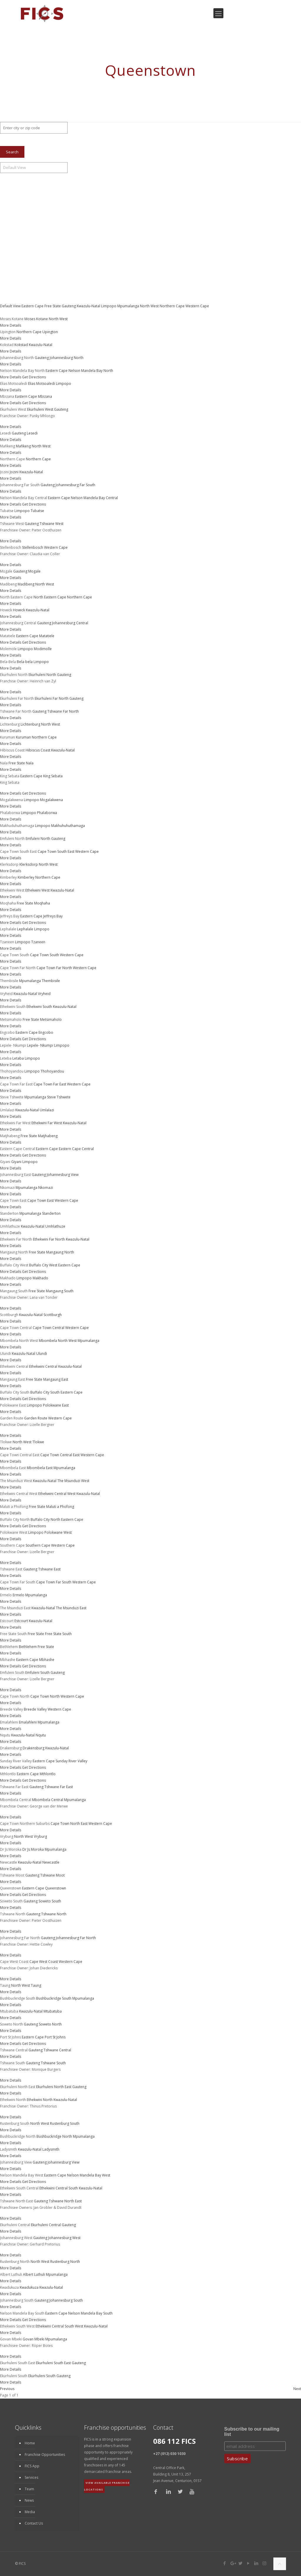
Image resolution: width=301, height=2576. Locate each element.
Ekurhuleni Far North (51, 698)
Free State (53, 305)
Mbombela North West (58, 1340)
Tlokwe (38, 1441)
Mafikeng (23, 446)
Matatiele (46, 635)
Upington (50, 331)
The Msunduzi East (71, 1607)
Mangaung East (55, 1379)
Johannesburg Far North (76, 1937)
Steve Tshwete (59, 1097)
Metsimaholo (51, 1019)
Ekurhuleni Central (46, 2224)
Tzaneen (38, 941)
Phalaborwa (47, 812)
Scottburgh (53, 1314)
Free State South (58, 1633)
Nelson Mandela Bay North (90, 370)
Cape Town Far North (54, 967)
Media (30, 2511)
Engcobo (46, 1032)
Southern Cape (38, 1545)
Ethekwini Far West (46, 1122)
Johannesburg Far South (75, 484)
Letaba (18, 1058)
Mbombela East (40, 1467)
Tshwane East (49, 1569)
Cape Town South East (56, 851)
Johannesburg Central (70, 622)
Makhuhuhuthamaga (68, 825)
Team (29, 2488)
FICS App (32, 2465)
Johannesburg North (66, 357)
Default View (10, 305)
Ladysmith (50, 2149)
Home (30, 2443)
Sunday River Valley (71, 1760)
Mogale (34, 571)
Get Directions (34, 377)
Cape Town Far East (50, 1084)
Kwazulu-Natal (89, 305)
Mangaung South (59, 1290)
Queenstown (55, 1888)
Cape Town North (45, 1696)
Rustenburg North (65, 2261)
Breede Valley (35, 1709)
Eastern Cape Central (76, 1148)
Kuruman (23, 737)
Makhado (40, 1278)
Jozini (14, 471)
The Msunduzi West (73, 1480)
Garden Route (35, 1418)
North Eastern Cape (50, 597)
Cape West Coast (43, 1961)
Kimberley (26, 877)
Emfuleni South (37, 1672)
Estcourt (21, 1620)
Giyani (16, 1161)
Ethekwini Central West (57, 1493)
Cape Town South (44, 954)
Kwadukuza (29, 2287)
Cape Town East (40, 1200)
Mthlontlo (48, 1773)
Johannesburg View (62, 1174)
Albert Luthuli (34, 2274)
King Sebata (53, 775)
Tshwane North (53, 1914)
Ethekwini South (39, 1006)
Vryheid (44, 993)
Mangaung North (60, 1252)
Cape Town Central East (60, 1454)
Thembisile (51, 980)
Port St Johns (55, 2037)
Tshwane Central (57, 2050)
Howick (19, 610)
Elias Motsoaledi (41, 383)
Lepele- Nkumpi (40, 1045)
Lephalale (25, 929)
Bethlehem (28, 1646)
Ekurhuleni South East (53, 2362)
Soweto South (50, 1901)
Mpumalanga (128, 305)
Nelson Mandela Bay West (88, 2175)
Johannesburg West (64, 2237)
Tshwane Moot (52, 1875)
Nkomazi (45, 1187)
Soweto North (50, 2024)
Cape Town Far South (53, 1582)
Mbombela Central (47, 1799)
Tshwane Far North (63, 711)
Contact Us (34, 2523)
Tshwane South (53, 2062)
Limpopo (109, 305)
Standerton (51, 1213)
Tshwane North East (65, 2201)
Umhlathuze (55, 1226)
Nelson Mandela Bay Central (94, 497)
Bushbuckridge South (53, 1998)
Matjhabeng (48, 1135)
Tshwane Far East (58, 1786)
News (29, 2500)
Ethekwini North (40, 2099)
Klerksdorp (28, 864)
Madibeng (26, 584)
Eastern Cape (32, 305)
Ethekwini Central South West (59, 2326)
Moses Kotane (36, 318)
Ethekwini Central (43, 1366)
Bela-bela (25, 661)
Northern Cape (172, 305)
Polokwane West (58, 1532)
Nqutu (41, 1735)
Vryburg (40, 1836)
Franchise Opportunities (45, 2454)
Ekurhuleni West (40, 409)
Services (31, 2477)
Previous (7, 2388)
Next (297, 2388)
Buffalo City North (45, 1519)
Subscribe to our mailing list (252, 2431)
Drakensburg (33, 1748)
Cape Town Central (48, 1327)
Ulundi (41, 1353)
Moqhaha (42, 903)
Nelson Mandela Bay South (90, 2313)
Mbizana (45, 396)
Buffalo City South (45, 1392)
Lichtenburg (30, 724)
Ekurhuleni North (42, 674)
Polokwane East (56, 1405)
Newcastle (50, 1862)
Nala (30, 763)
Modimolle (43, 648)
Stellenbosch (32, 547)
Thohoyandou (52, 1071)
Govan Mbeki (33, 2339)
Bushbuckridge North (54, 2136)
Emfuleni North (38, 838)
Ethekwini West (37, 890)
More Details (10, 325)
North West (150, 305)
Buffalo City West (43, 1265)
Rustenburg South (64, 2123)
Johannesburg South (66, 2300)
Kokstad (21, 344)
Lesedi (32, 433)
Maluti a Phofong (60, 1506)
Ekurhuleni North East (53, 2086)
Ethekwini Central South (58, 2188)
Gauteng (69, 305)
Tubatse (37, 510)
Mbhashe (46, 1659)
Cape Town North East (69, 1823)
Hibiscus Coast (38, 750)
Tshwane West (51, 523)
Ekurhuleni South (42, 2375)
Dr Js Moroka (33, 1849)
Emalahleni (28, 1722)
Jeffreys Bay (53, 916)
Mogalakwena (51, 799)
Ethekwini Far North (49, 1239)
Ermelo (18, 1594)
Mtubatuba (53, 2011)
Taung (36, 1985)
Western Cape (197, 305)
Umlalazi (47, 1109)
